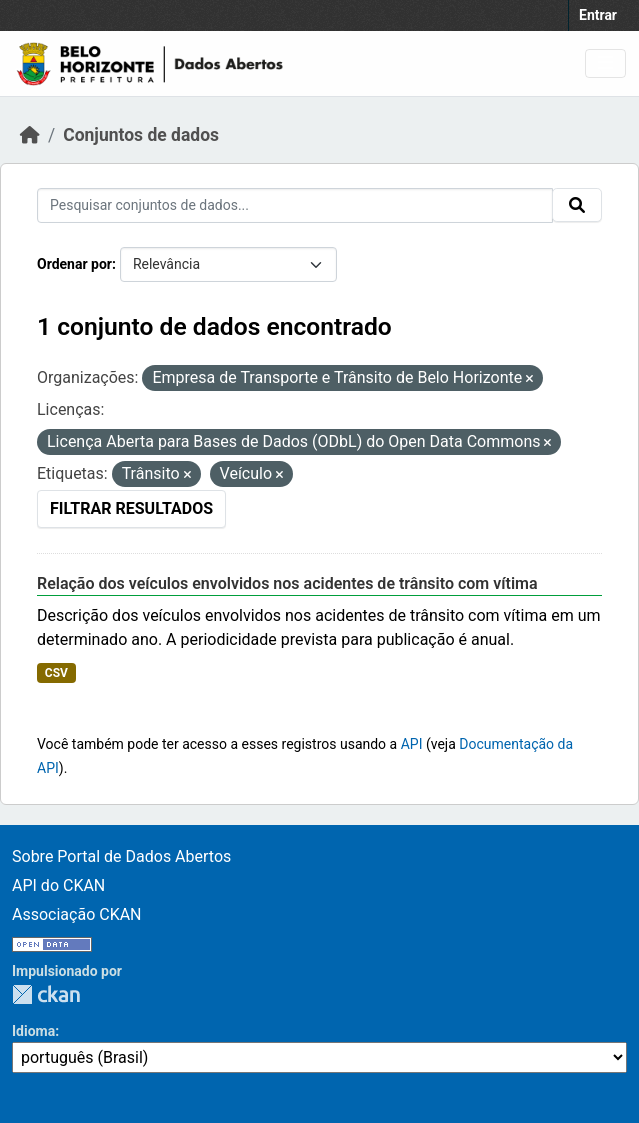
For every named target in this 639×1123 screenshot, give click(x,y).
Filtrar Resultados (131, 508)
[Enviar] (577, 205)
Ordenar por (74, 264)
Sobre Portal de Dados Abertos (121, 856)
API (412, 744)
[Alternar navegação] (605, 63)
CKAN (46, 994)
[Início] (30, 135)
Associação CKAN (77, 914)
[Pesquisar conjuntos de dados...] (295, 205)
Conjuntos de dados (141, 135)
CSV (56, 673)
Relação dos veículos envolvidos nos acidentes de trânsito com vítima (287, 583)
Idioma (33, 1031)
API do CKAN (58, 885)
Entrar (598, 15)
